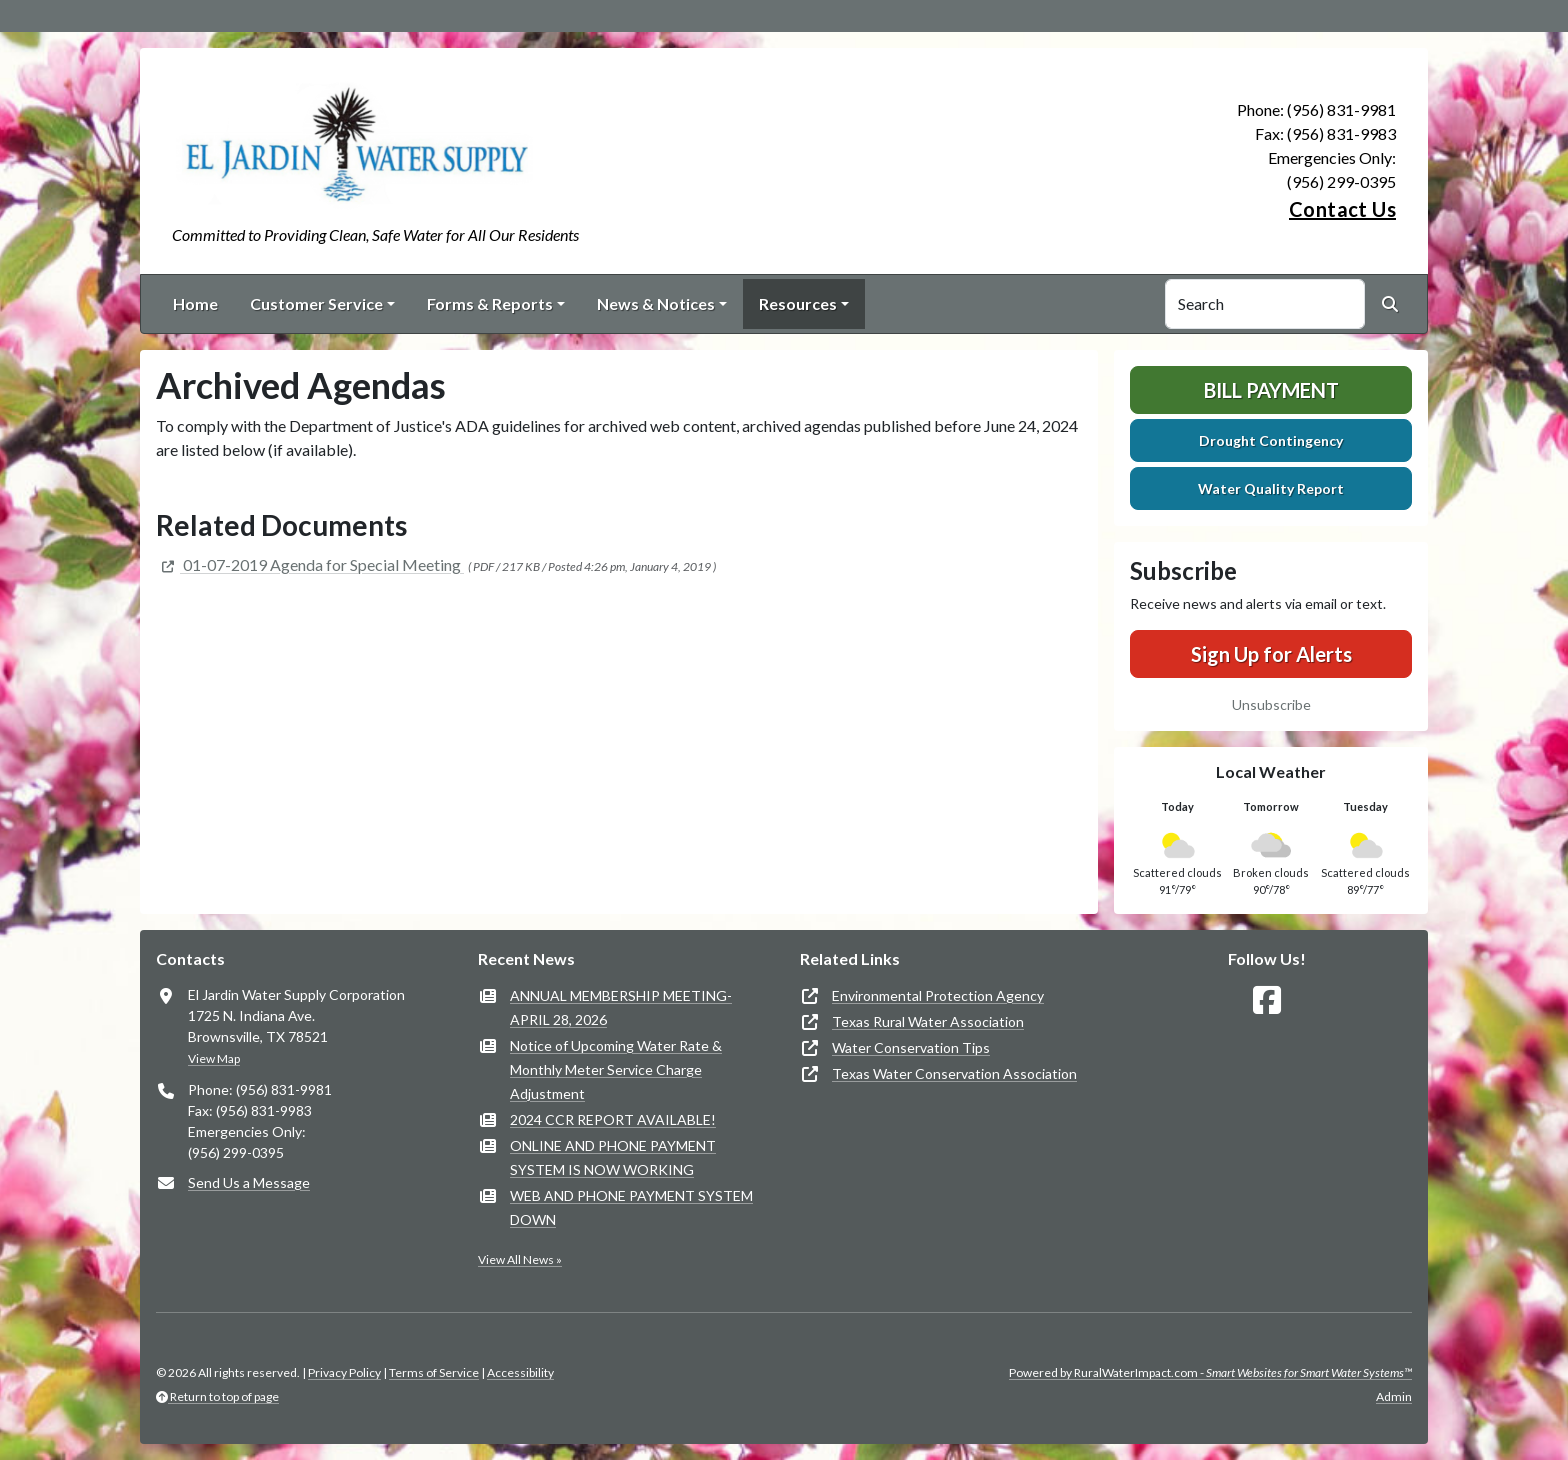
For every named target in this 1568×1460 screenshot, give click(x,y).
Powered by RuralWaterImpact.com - (1210, 1372)
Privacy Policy (344, 1372)
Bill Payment (1271, 390)
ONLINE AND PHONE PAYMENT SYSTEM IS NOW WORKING (613, 1157)
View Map (214, 1058)
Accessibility (520, 1372)
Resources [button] (798, 303)
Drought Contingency (1271, 440)
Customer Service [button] (316, 303)
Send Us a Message (249, 1182)
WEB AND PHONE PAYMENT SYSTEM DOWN (631, 1207)
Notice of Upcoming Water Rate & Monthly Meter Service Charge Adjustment (616, 1069)
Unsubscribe (1271, 704)
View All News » (520, 1259)
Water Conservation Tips (911, 1047)
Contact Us (1342, 209)
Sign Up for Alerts (1271, 654)
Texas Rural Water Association (928, 1021)
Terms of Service (434, 1372)
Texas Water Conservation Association (954, 1073)
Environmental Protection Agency (938, 995)
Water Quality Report (1271, 488)
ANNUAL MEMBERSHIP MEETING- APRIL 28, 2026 (621, 1007)
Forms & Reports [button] (490, 303)
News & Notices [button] (656, 303)
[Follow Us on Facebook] (1267, 1000)
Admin (1394, 1396)
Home (195, 303)
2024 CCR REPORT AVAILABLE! (613, 1119)
